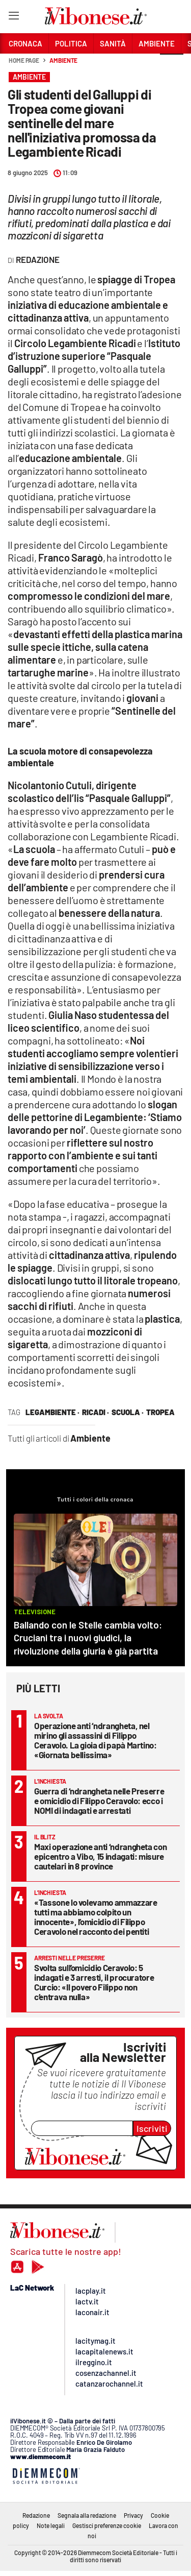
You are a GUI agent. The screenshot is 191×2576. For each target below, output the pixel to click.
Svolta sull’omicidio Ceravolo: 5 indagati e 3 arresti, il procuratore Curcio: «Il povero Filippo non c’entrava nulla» (94, 1982)
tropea (160, 1412)
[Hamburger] (13, 17)
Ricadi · (95, 1412)
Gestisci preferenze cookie (106, 2525)
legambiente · (52, 1412)
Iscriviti (152, 2128)
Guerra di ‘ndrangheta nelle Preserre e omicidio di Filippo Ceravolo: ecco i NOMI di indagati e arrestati (99, 1800)
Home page (24, 60)
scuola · (128, 1412)
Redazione (36, 2515)
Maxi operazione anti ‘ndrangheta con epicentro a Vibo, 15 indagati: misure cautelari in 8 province (100, 1856)
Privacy (133, 2515)
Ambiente (63, 60)
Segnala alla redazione (87, 2515)
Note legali (51, 2525)
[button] (171, 66)
